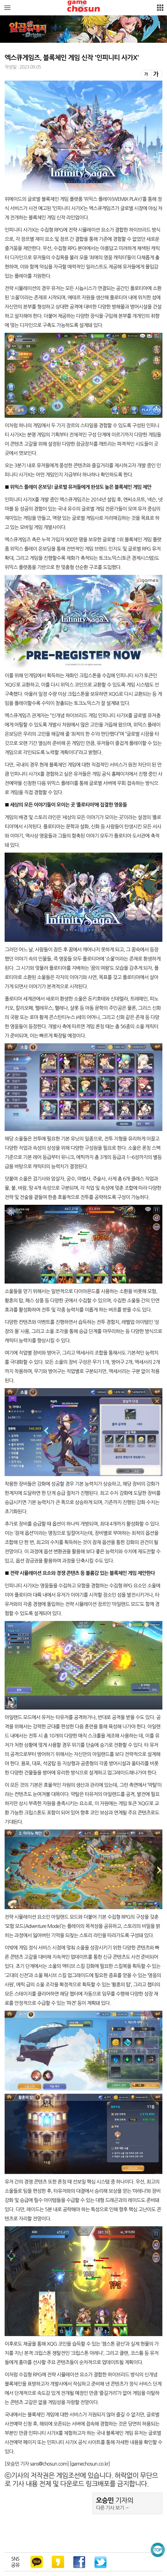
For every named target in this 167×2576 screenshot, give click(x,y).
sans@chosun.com (48, 2463)
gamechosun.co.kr (89, 2463)
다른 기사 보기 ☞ (112, 2507)
